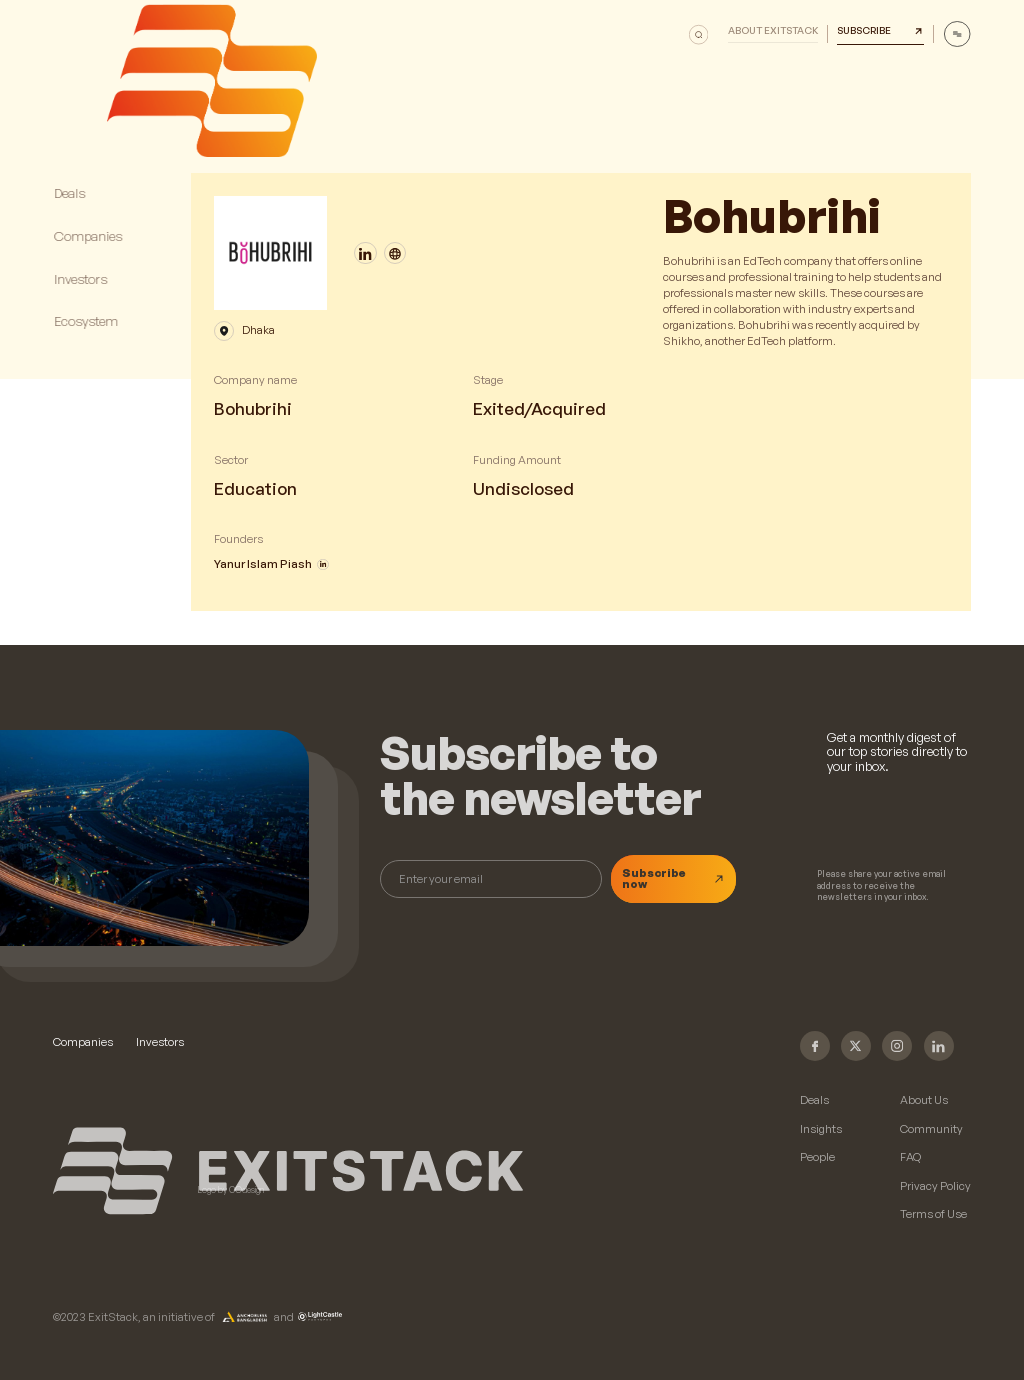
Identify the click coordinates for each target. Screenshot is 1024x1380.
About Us (924, 1100)
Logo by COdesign (231, 1190)
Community (931, 1129)
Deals (814, 1100)
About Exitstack (773, 31)
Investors (160, 1042)
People (817, 1157)
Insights (821, 1129)
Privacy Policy (935, 1186)
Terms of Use (933, 1214)
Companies (83, 1042)
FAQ (910, 1157)
